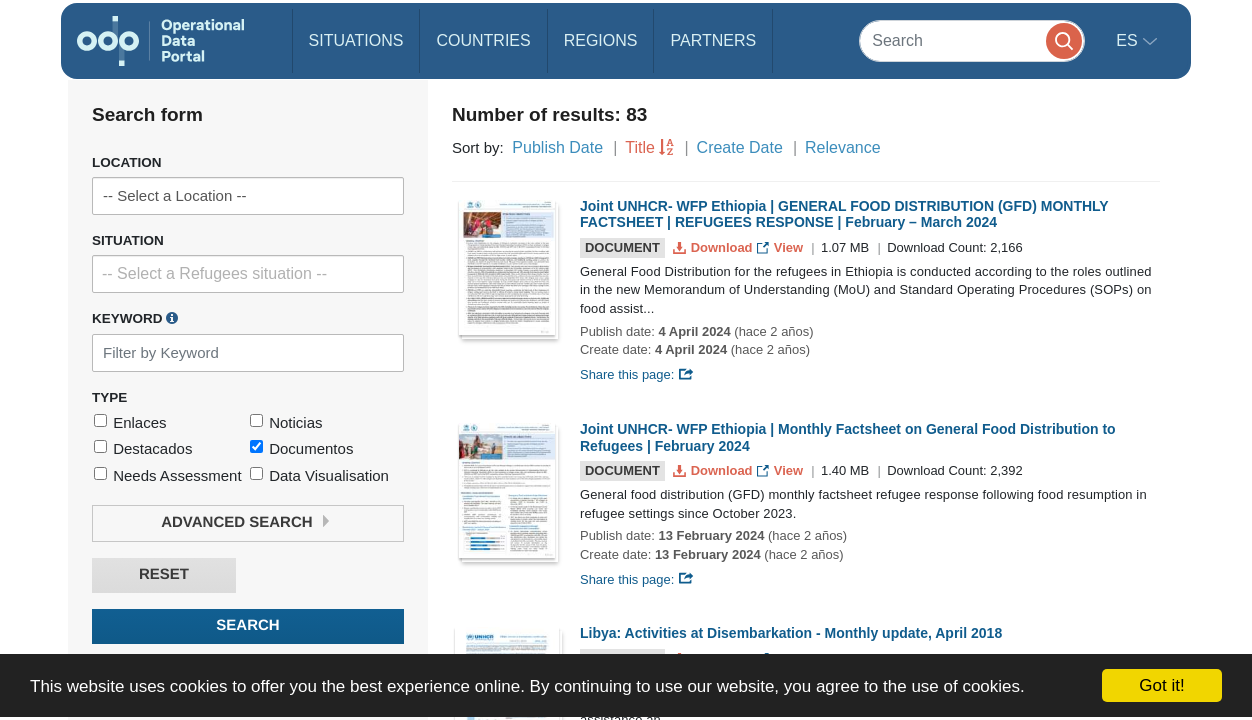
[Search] (972, 40)
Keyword (135, 318)
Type (109, 397)
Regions (601, 40)
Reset (164, 574)
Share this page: (637, 374)
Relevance (843, 147)
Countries (483, 40)
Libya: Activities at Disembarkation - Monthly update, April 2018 (791, 633)
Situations (356, 40)
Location (127, 162)
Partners (713, 40)
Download (714, 247)
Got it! (1161, 685)
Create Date (740, 147)
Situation (128, 240)
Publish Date (557, 147)
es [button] (1129, 40)
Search (247, 625)
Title (640, 147)
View (781, 247)
